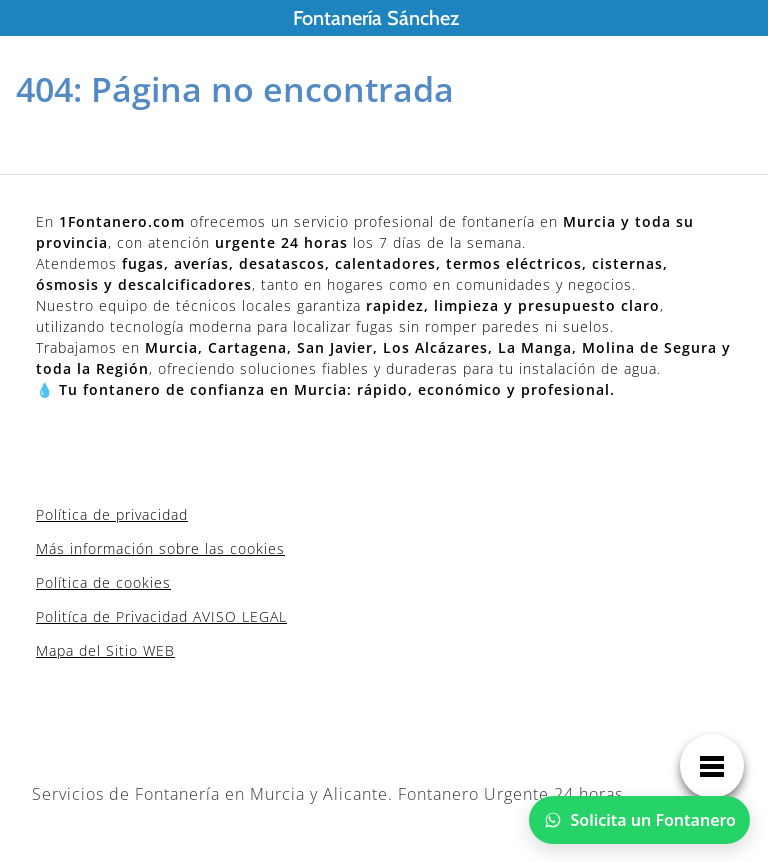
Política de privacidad (112, 514)
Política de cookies (103, 582)
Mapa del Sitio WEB (105, 650)
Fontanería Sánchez (376, 18)
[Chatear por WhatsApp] (640, 820)
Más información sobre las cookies (160, 548)
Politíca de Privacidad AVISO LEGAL (161, 616)
